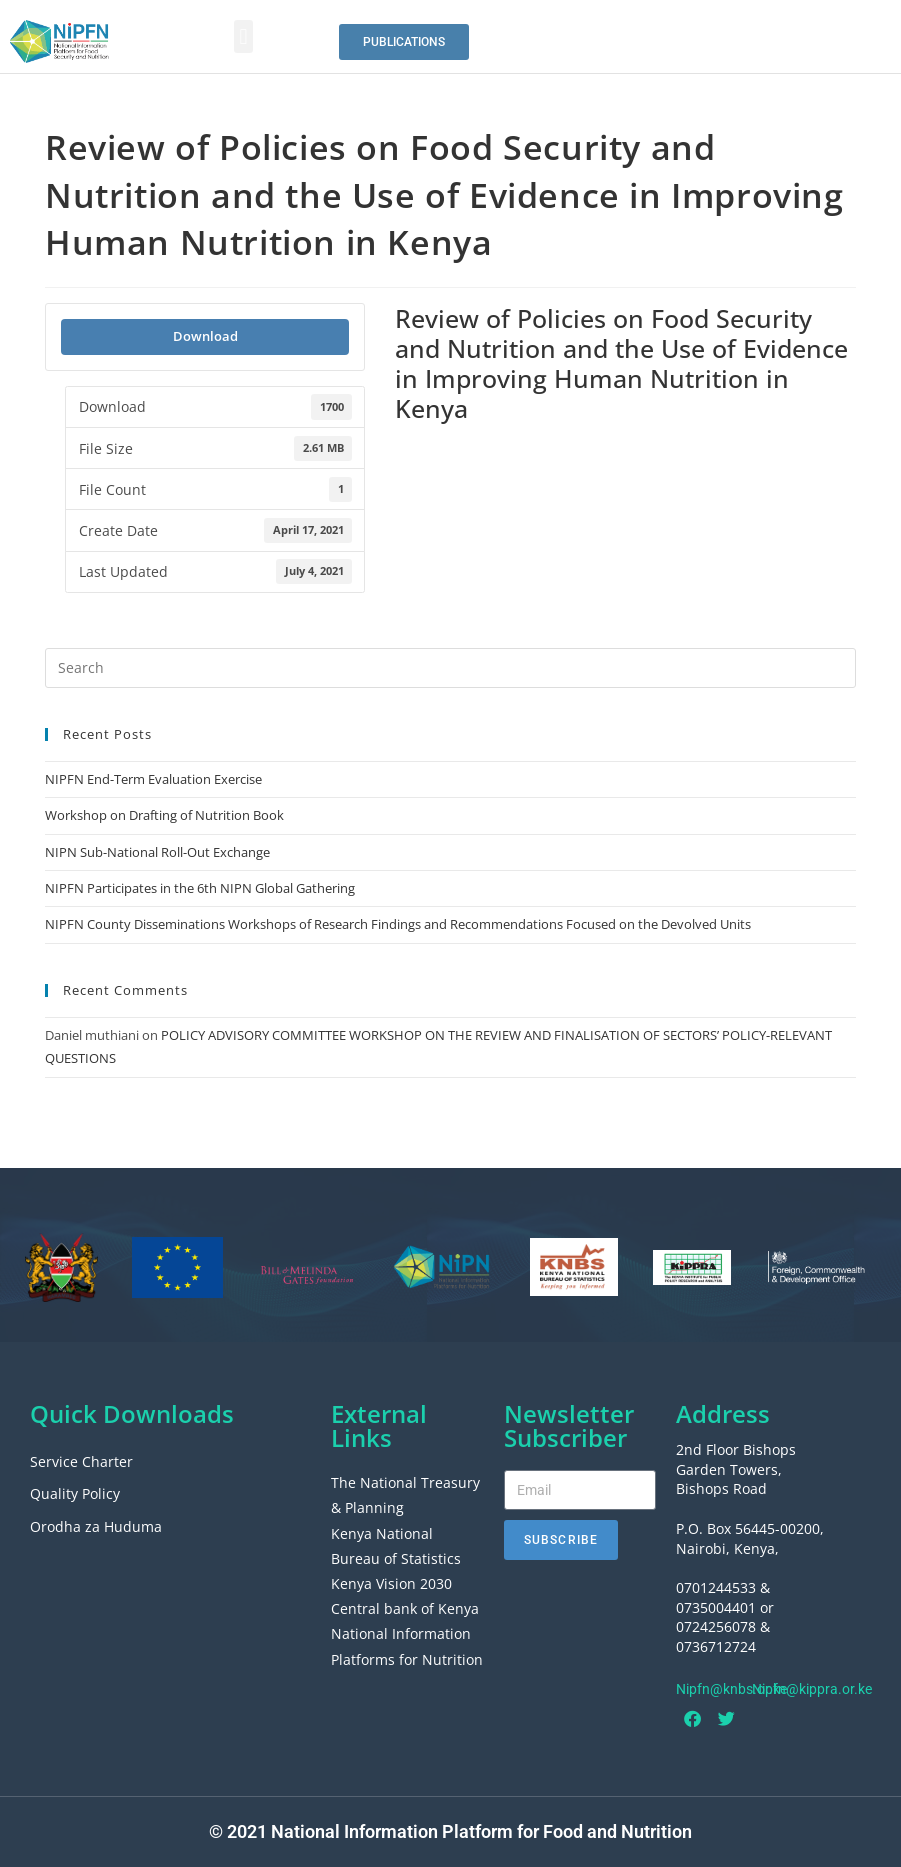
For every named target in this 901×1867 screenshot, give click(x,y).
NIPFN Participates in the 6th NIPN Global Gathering (200, 888)
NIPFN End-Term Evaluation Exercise (153, 779)
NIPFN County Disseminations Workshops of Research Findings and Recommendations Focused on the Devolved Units (398, 924)
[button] (243, 36)
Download (205, 336)
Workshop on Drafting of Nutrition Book (164, 815)
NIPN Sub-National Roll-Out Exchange (157, 852)
